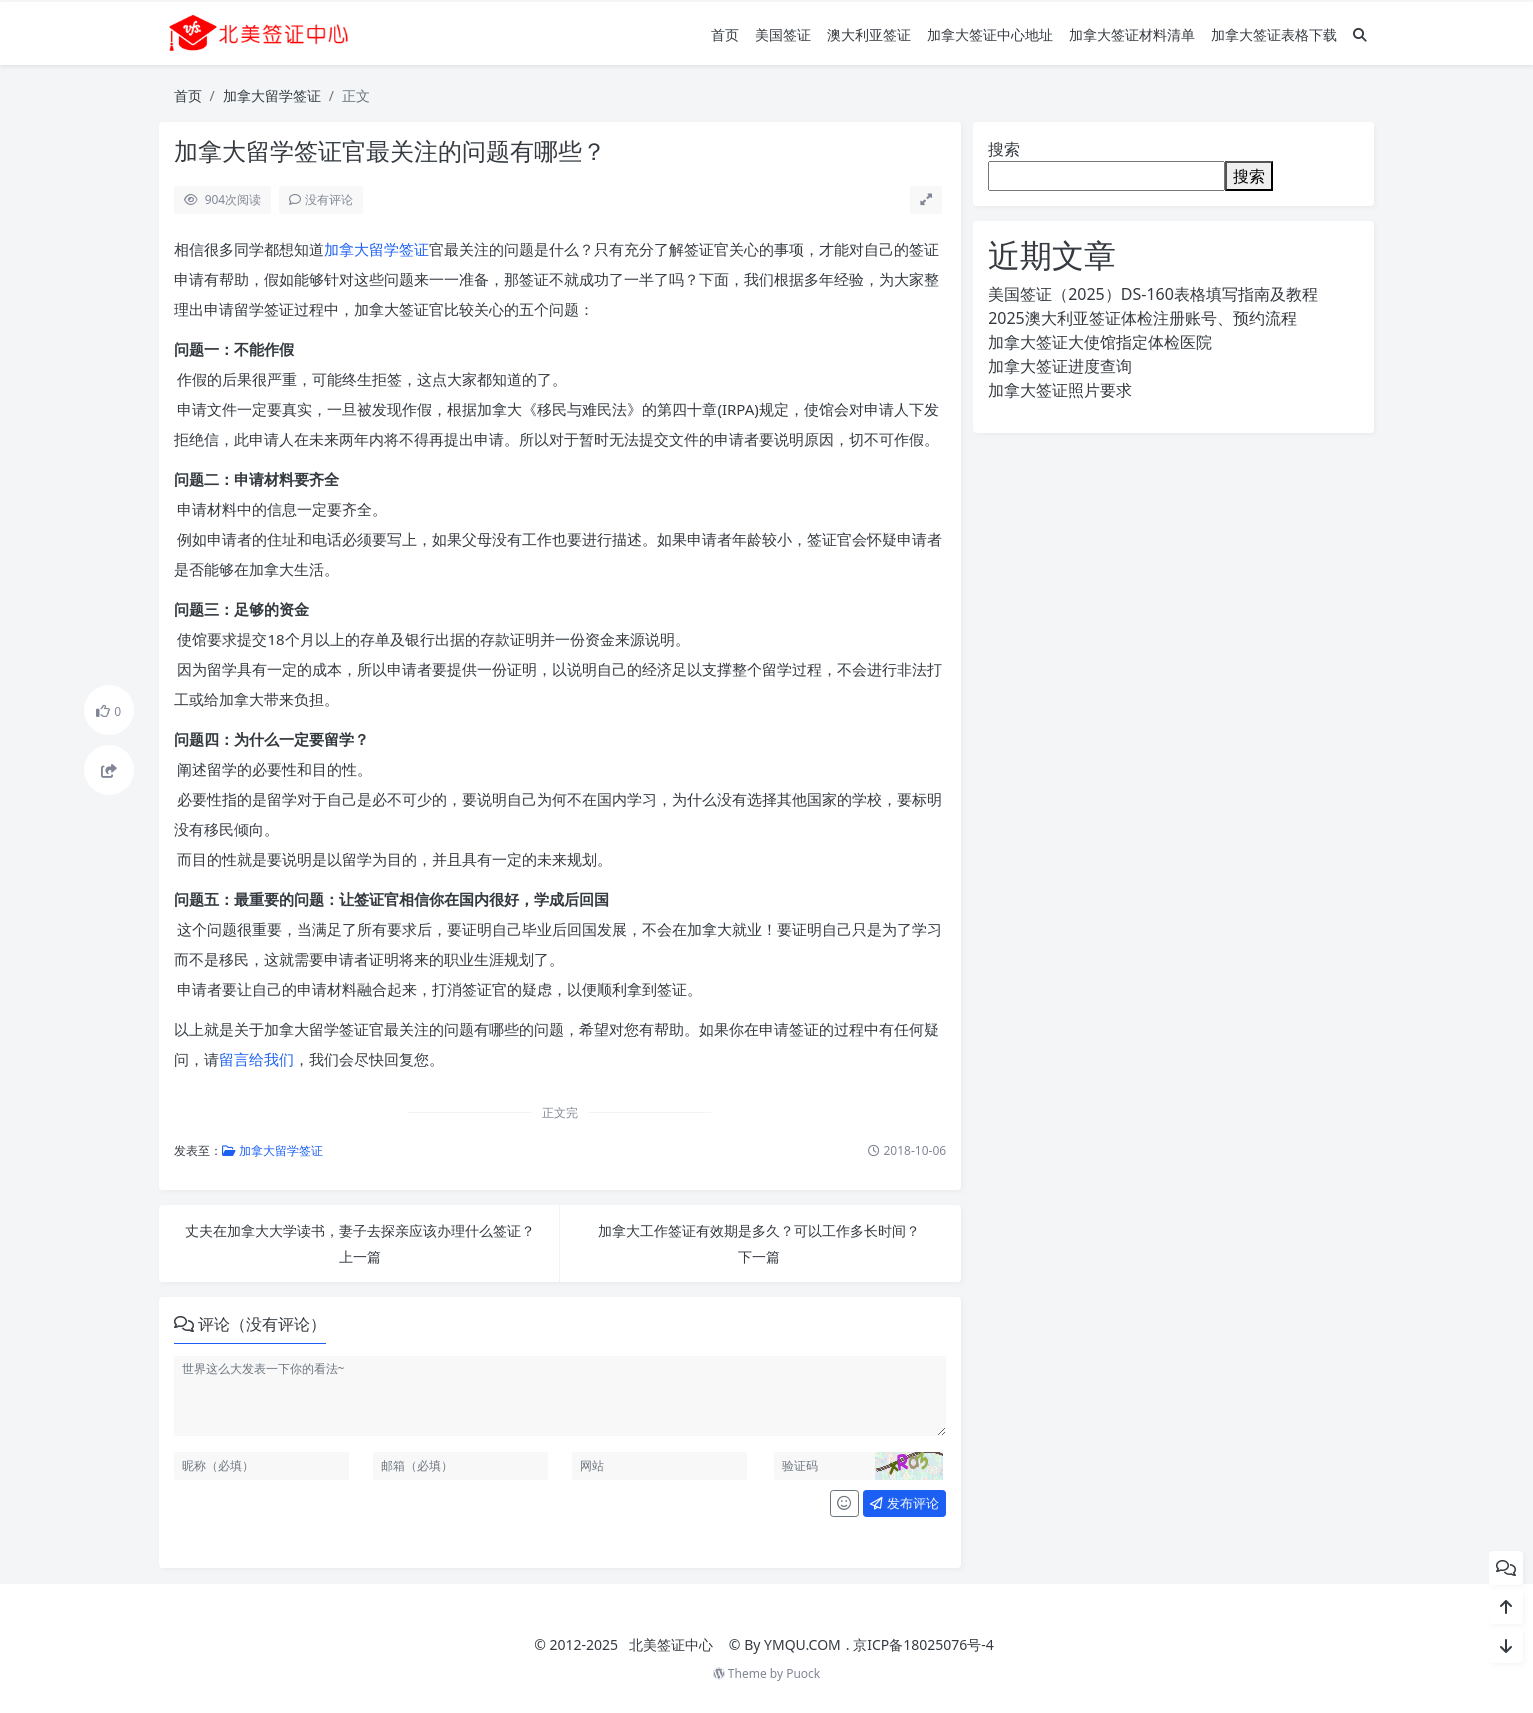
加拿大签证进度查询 (1060, 366)
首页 (725, 34)
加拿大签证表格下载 (1274, 34)
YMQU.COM (802, 1644)
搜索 (1004, 149)
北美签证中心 (671, 1644)
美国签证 (783, 34)
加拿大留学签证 (272, 95)
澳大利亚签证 (869, 34)
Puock (803, 1673)
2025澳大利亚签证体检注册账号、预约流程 (1142, 318)
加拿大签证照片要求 (1060, 390)
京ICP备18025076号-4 (923, 1644)
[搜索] (1360, 34)
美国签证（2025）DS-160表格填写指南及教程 (1153, 294)
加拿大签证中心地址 (990, 34)
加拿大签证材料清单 (1132, 34)
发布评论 (904, 1503)
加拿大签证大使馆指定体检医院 (1100, 342)
